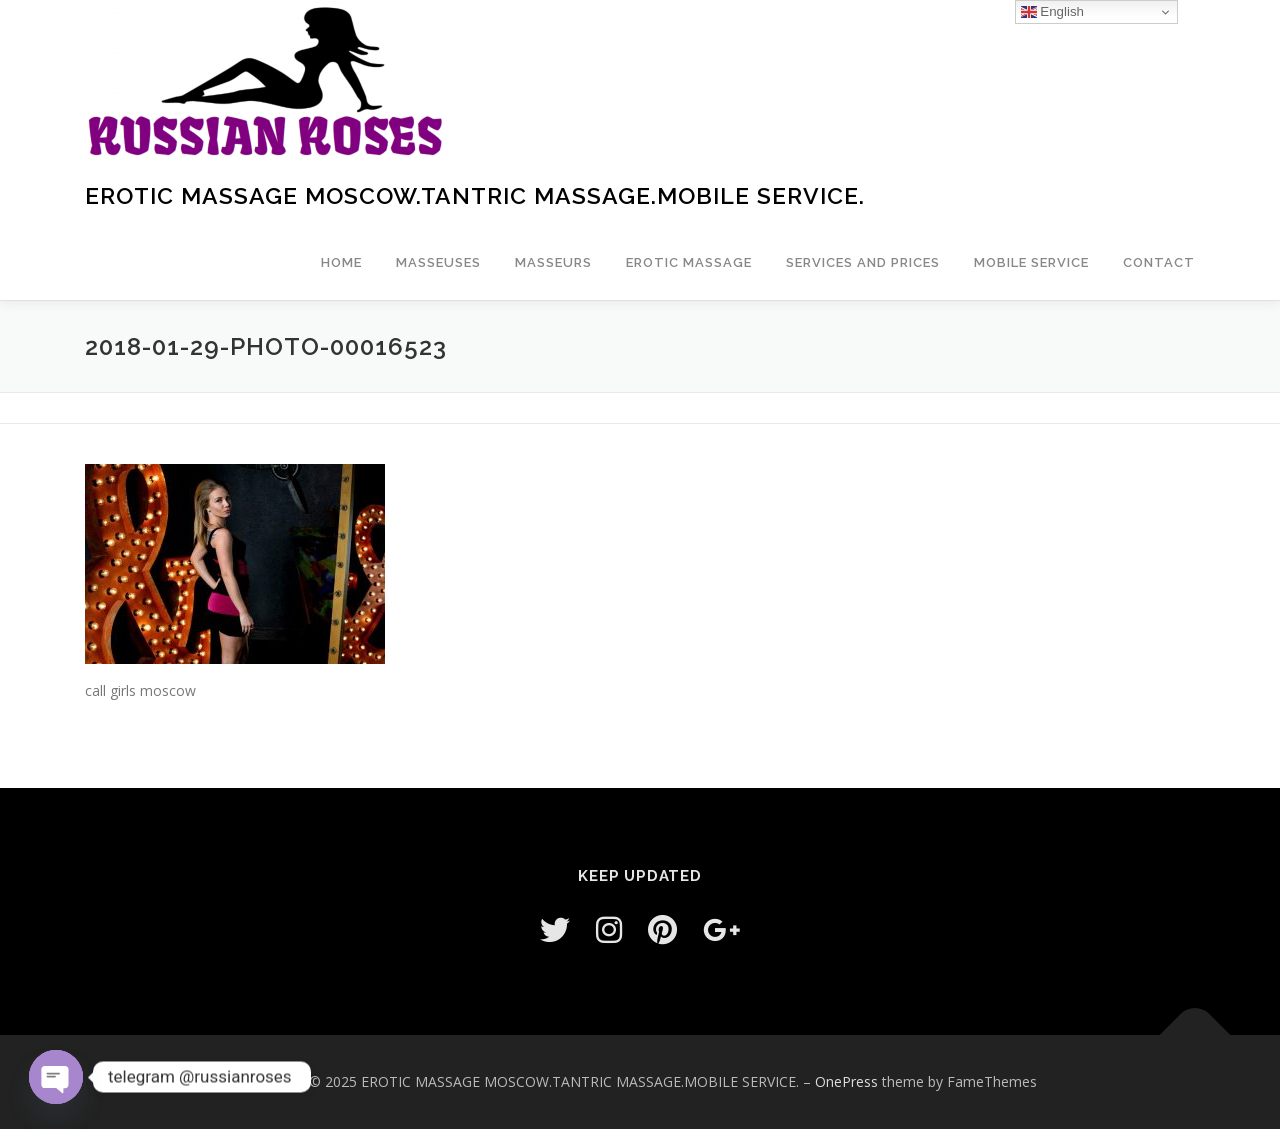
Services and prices (863, 262)
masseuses (438, 262)
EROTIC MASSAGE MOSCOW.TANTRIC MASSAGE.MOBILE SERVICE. (475, 195)
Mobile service (1031, 262)
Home (341, 262)
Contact (1159, 262)
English (1052, 12)
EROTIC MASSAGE (689, 262)
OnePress (846, 1081)
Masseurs (553, 262)
